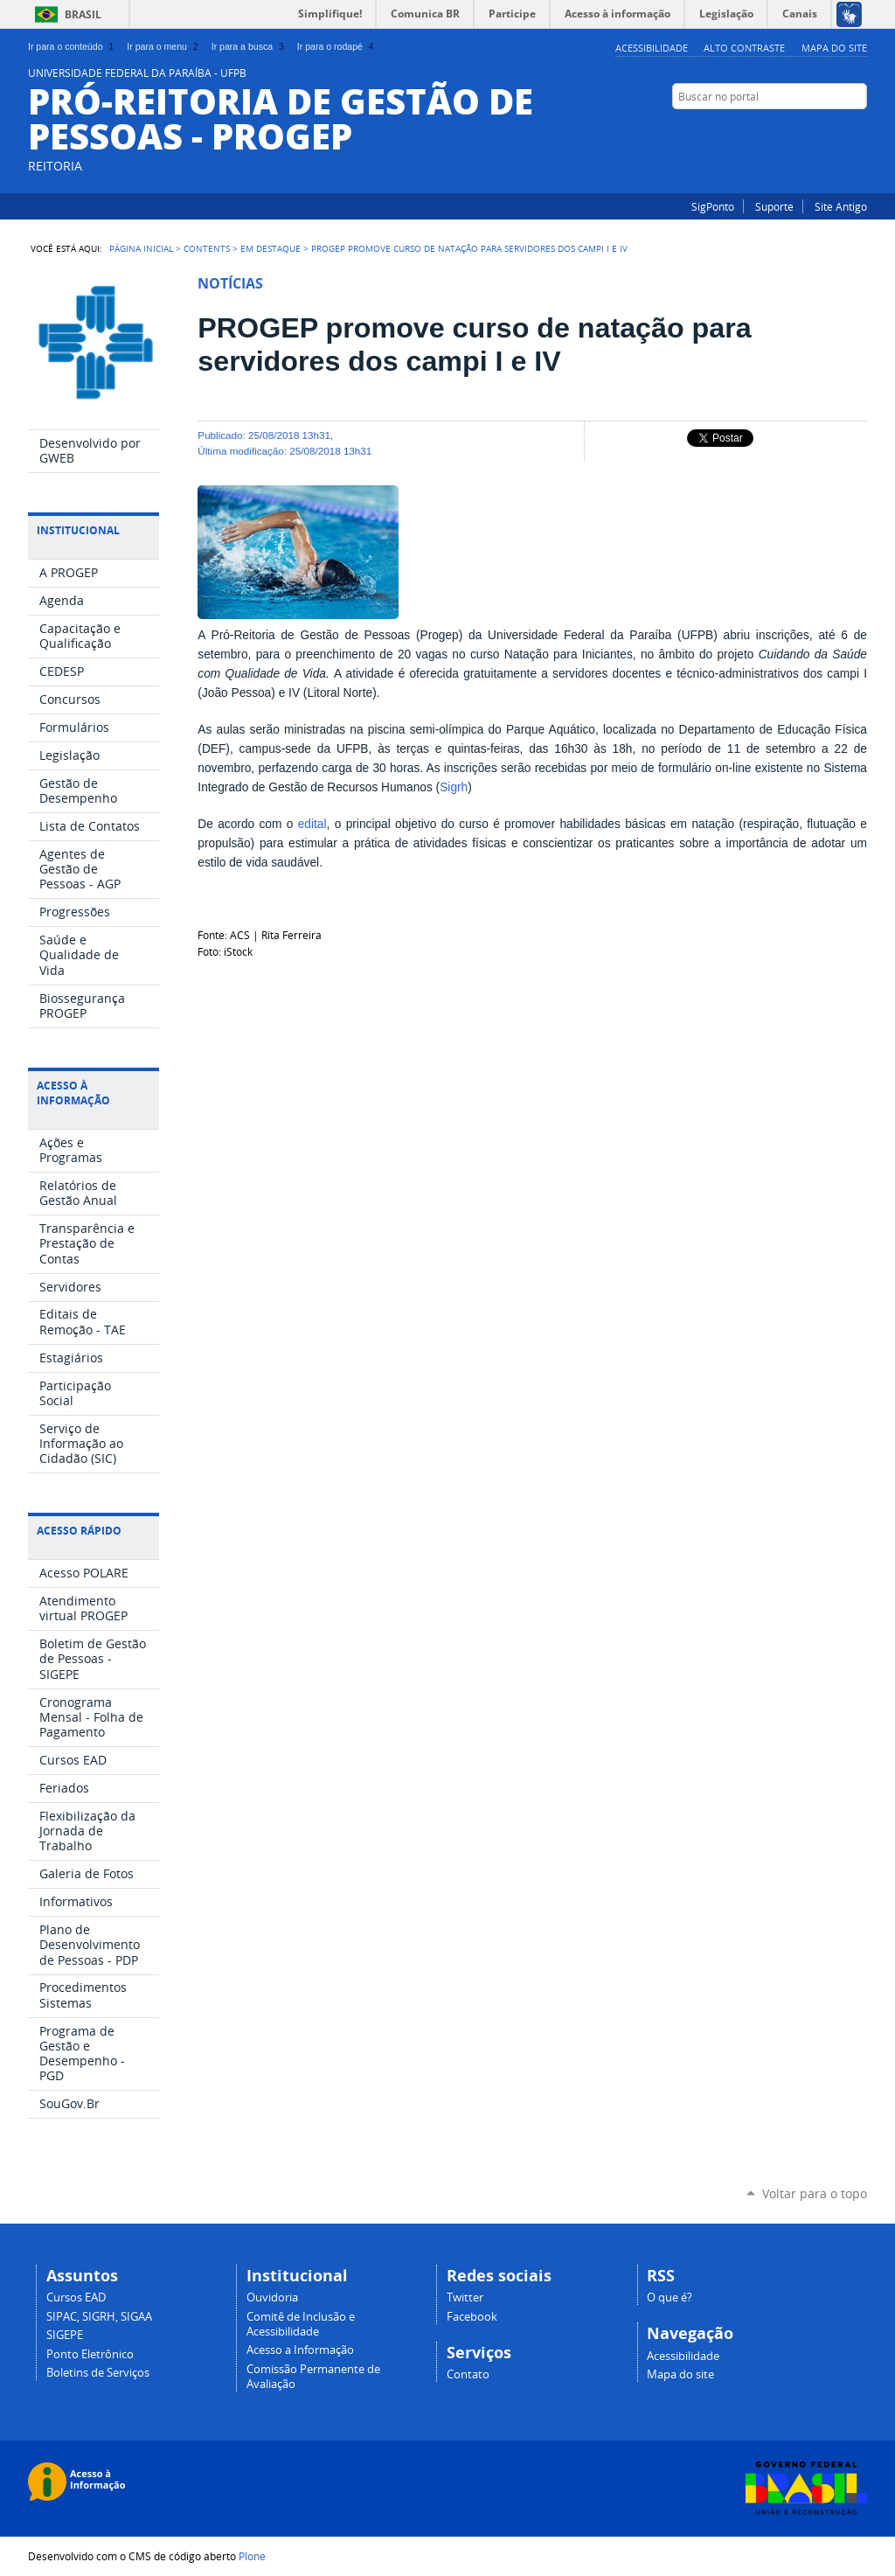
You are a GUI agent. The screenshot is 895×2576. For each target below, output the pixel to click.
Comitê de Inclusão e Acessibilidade (300, 2324)
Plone (252, 2556)
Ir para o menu (164, 46)
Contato (468, 2374)
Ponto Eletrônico (90, 2354)
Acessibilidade (651, 47)
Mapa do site (834, 47)
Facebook (858, 130)
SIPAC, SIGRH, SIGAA (99, 2316)
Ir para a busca (250, 46)
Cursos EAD (76, 2297)
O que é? (669, 2297)
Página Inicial (141, 248)
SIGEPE (64, 2335)
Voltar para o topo (814, 2193)
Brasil (83, 14)
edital (312, 824)
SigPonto (712, 206)
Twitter (465, 2297)
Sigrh (454, 787)
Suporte (774, 206)
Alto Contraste (744, 47)
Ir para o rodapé (337, 46)
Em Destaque (270, 248)
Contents (207, 248)
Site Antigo (841, 206)
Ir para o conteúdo (72, 46)
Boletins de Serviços (97, 2372)
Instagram (836, 130)
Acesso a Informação (300, 2350)
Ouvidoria (272, 2297)
